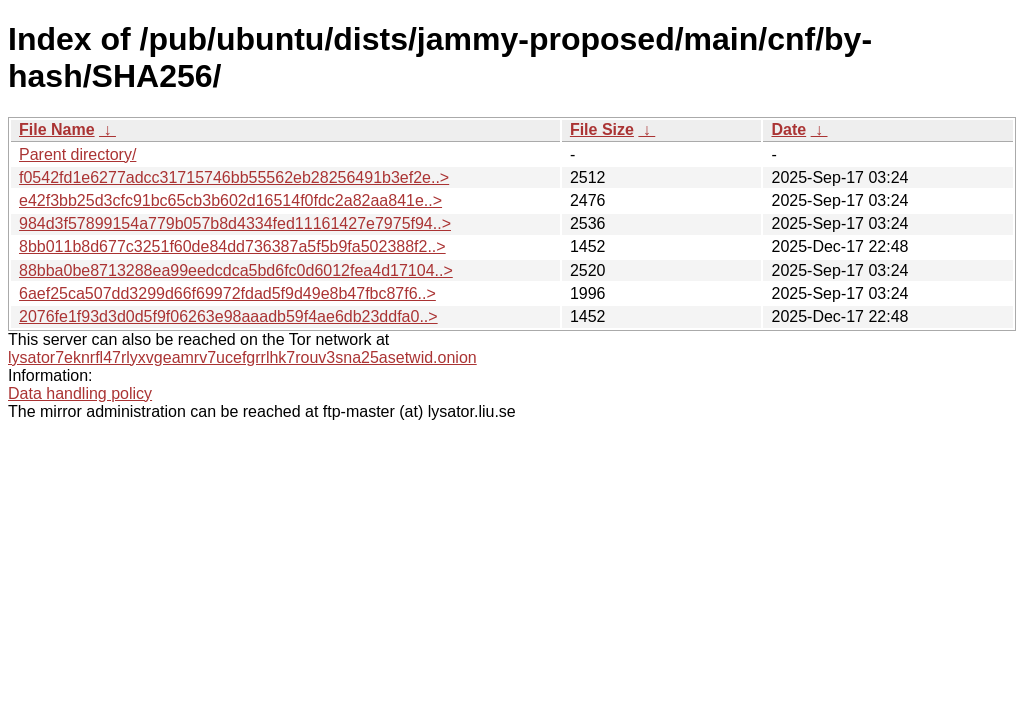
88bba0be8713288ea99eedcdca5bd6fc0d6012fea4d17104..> (236, 270)
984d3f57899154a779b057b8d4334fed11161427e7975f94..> (235, 223)
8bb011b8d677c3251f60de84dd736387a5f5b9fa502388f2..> (232, 246)
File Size (602, 129)
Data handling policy (80, 393)
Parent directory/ (77, 154)
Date (788, 129)
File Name (57, 129)
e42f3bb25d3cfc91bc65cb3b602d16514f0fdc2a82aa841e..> (230, 200)
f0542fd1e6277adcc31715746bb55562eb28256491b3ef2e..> (234, 177)
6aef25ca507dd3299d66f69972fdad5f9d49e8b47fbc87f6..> (227, 293)
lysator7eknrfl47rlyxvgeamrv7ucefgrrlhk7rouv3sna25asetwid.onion (242, 357)
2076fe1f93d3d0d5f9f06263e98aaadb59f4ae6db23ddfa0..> (228, 316)
